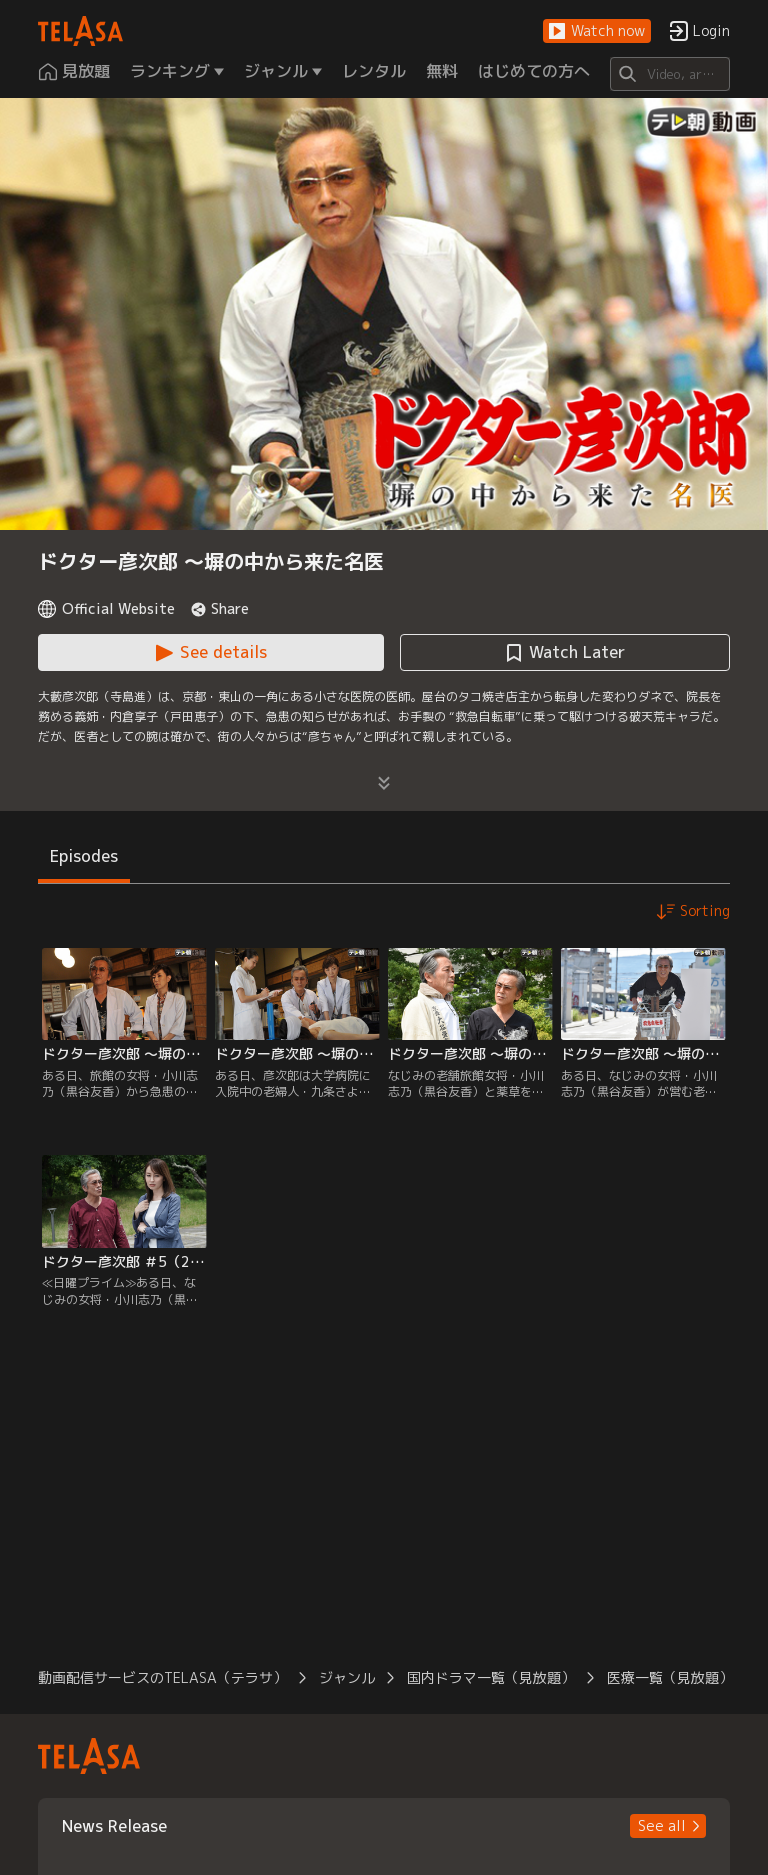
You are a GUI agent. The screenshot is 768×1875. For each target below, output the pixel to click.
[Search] (669, 74)
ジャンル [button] (347, 1677)
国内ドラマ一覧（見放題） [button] (491, 1677)
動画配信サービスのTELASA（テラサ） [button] (162, 1677)
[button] (597, 31)
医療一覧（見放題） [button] (670, 1677)
